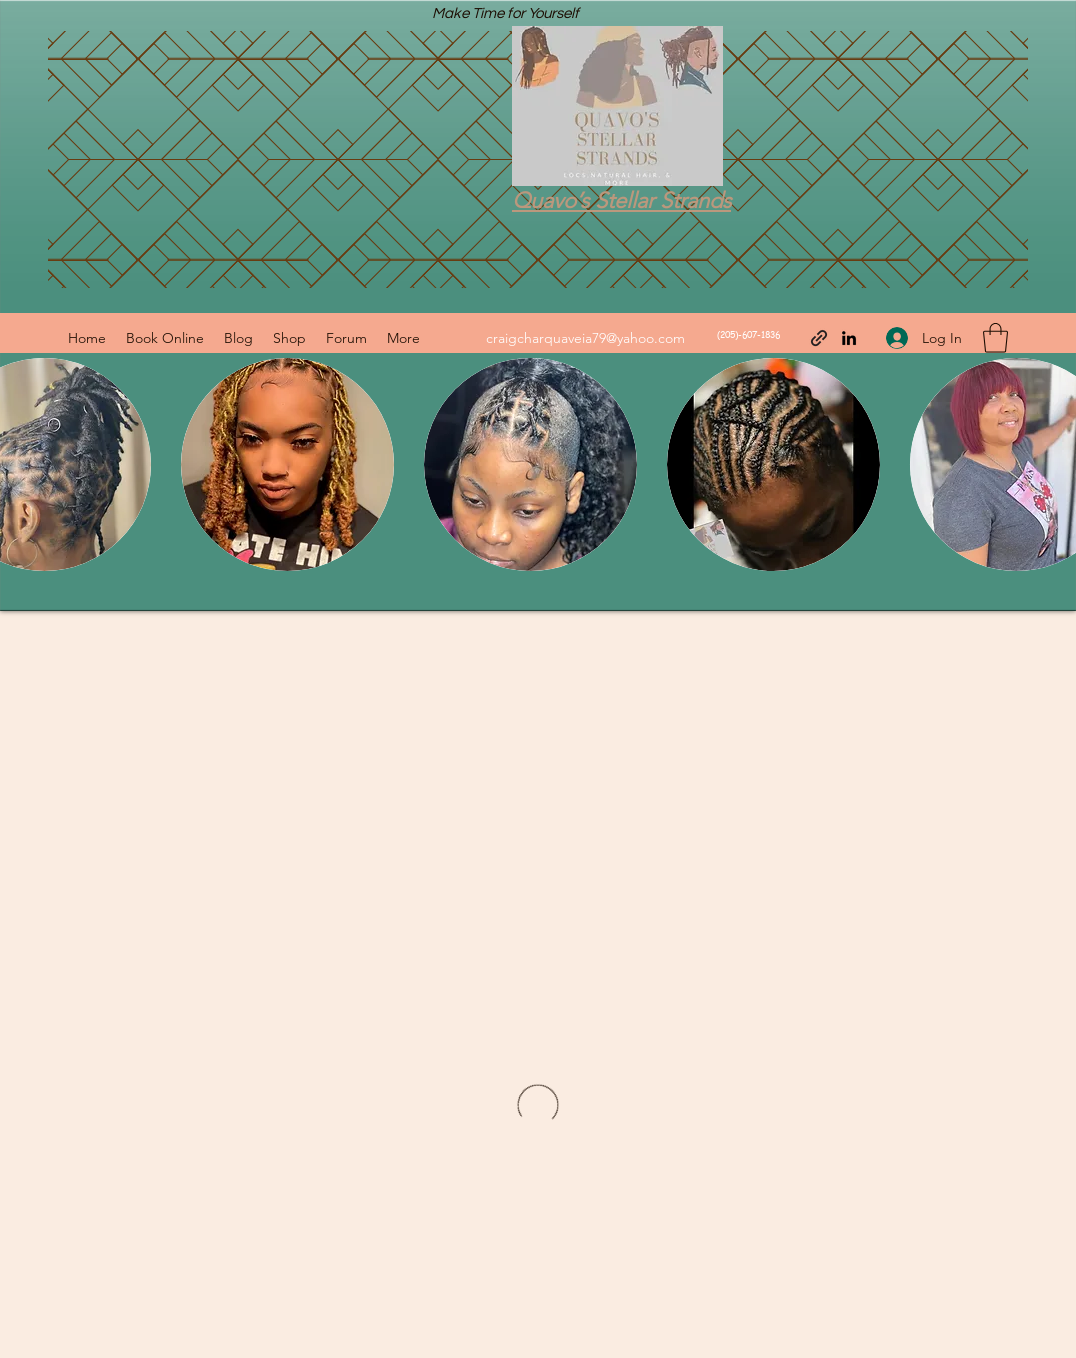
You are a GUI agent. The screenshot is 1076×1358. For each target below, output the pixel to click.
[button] (995, 338)
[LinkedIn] (849, 338)
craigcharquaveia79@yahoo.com (585, 338)
